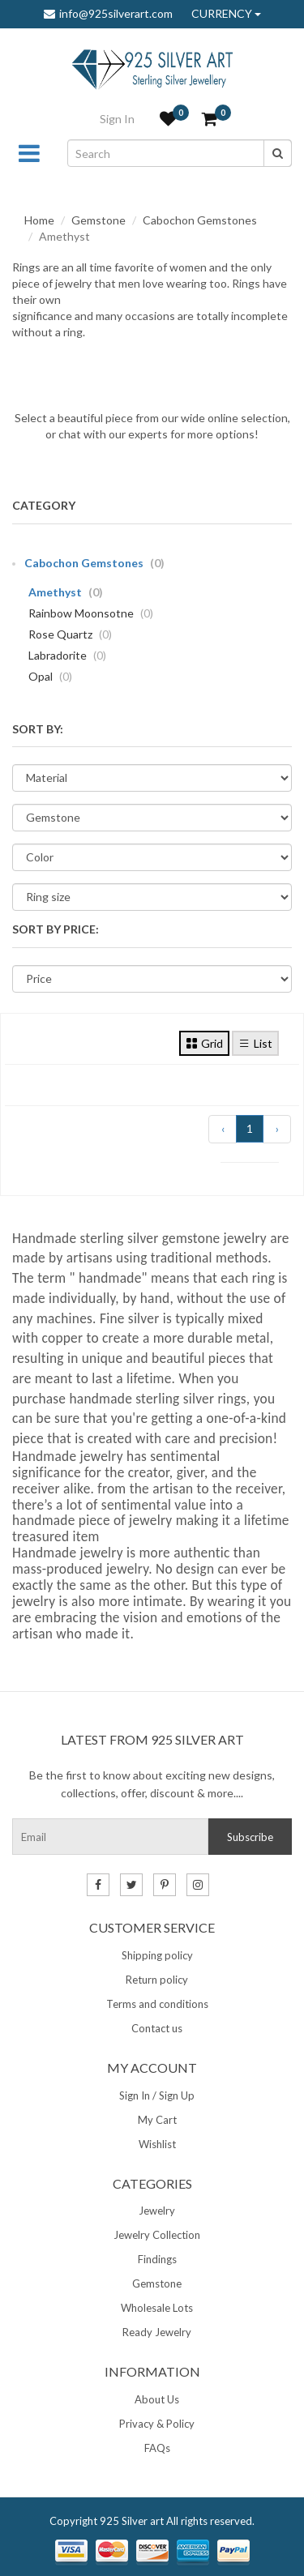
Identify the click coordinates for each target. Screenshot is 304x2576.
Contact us (156, 2028)
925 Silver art (132, 2520)
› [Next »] (277, 1128)
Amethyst (65, 592)
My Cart (157, 2119)
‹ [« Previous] (223, 1128)
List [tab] (255, 1043)
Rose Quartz (70, 634)
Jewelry (157, 2210)
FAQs (157, 2447)
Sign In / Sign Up (157, 2095)
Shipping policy (157, 1955)
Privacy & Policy (157, 2423)
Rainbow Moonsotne (90, 613)
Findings (157, 2259)
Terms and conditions (157, 2003)
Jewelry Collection (156, 2234)
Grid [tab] (204, 1043)
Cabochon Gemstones (200, 220)
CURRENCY (226, 13)
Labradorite (67, 655)
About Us (157, 2399)
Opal (50, 676)
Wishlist (157, 2144)
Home (39, 220)
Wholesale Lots (157, 2307)
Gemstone (98, 220)
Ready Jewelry (156, 2332)
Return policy (157, 1979)
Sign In (117, 119)
